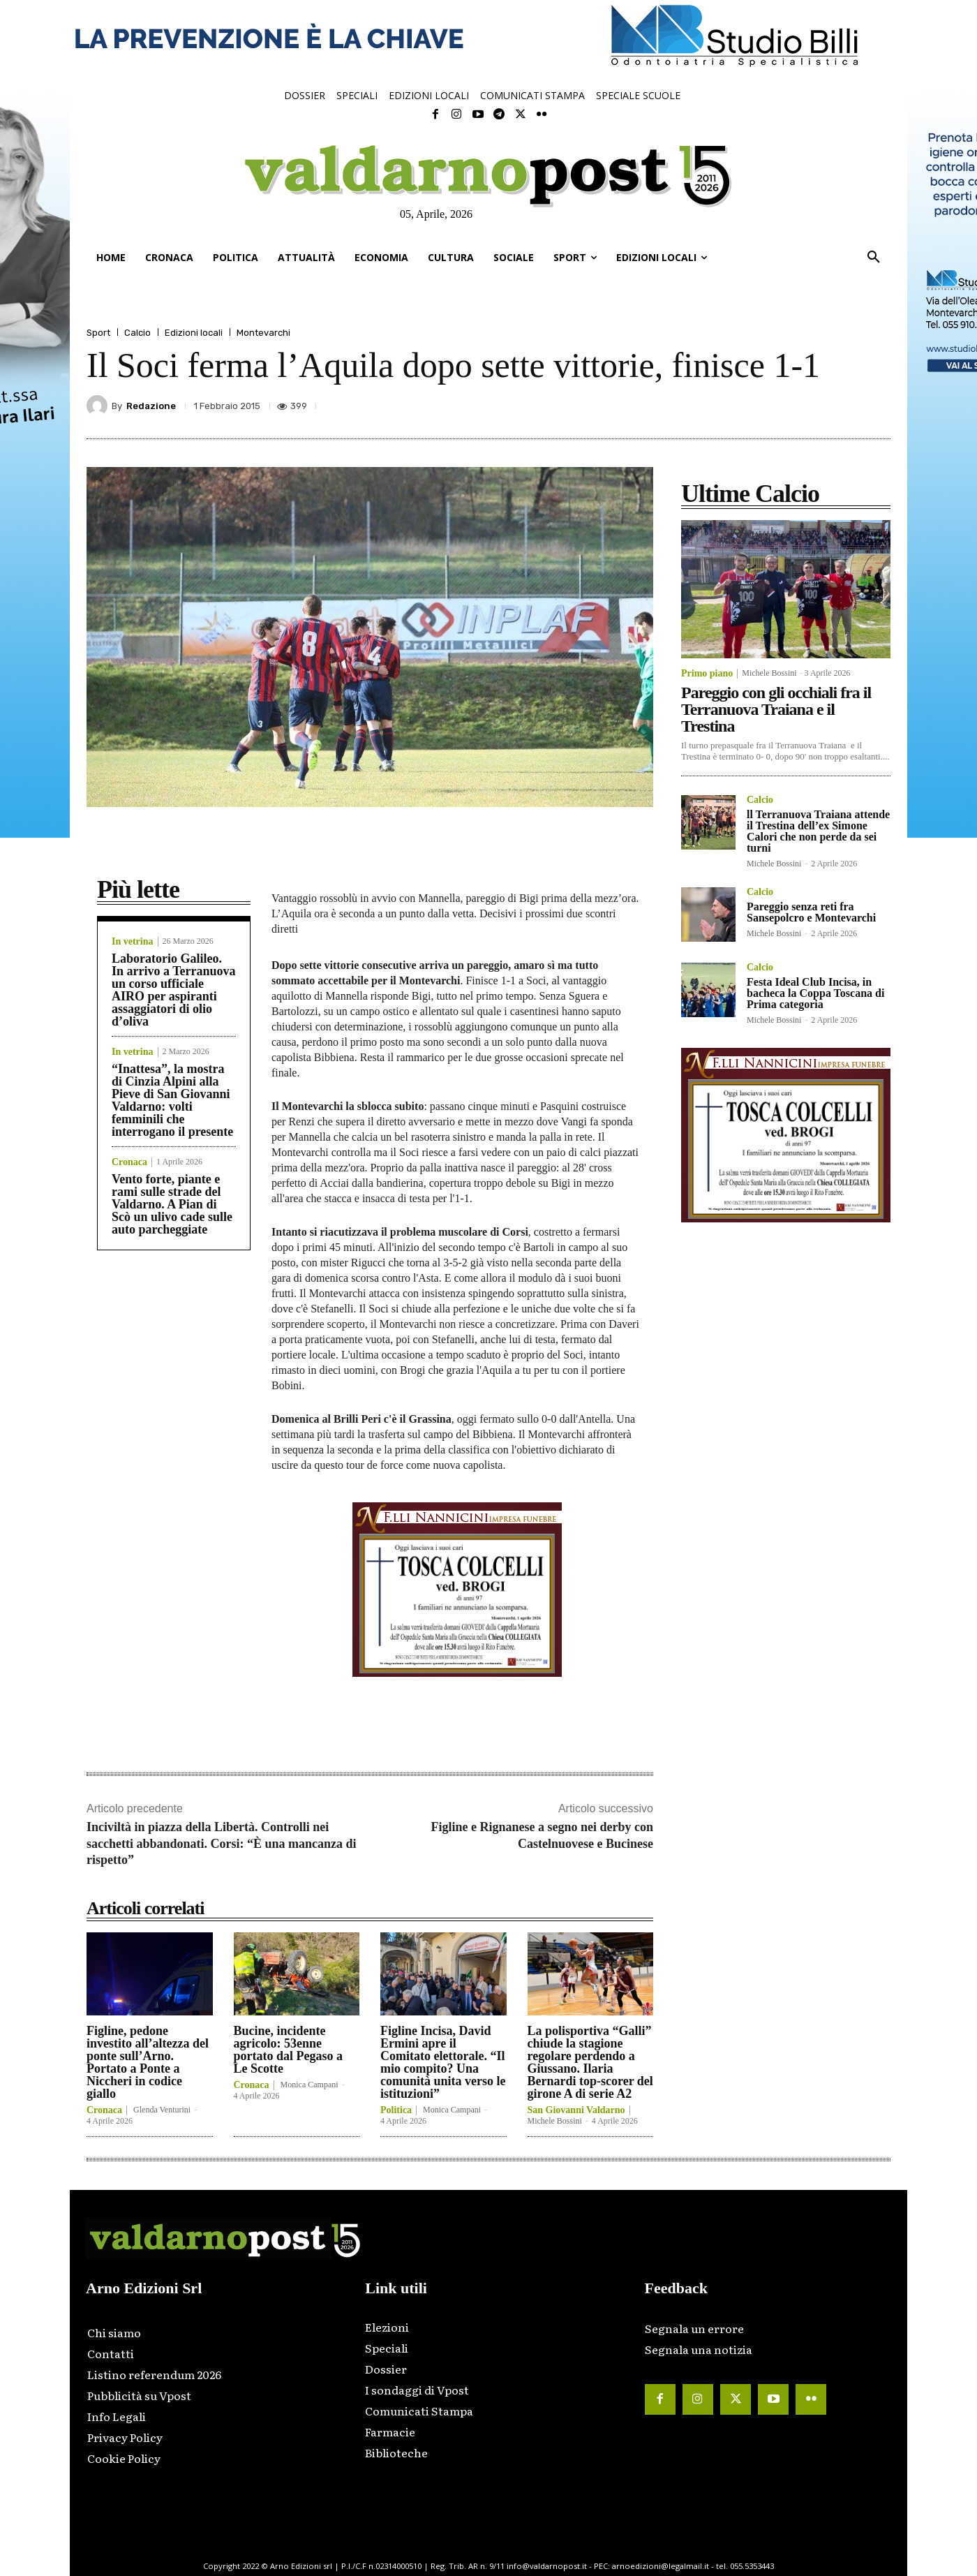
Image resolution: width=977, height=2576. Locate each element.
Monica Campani (309, 2084)
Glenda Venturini (162, 2110)
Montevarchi (263, 332)
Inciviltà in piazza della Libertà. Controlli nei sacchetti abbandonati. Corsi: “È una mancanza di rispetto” (222, 1843)
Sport (98, 332)
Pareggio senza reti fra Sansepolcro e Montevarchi (811, 912)
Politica (396, 2110)
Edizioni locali (194, 332)
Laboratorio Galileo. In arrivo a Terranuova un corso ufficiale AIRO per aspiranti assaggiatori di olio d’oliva (174, 990)
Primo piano (707, 674)
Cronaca (129, 1162)
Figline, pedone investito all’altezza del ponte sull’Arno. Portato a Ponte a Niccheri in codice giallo (148, 2062)
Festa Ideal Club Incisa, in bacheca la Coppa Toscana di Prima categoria (815, 993)
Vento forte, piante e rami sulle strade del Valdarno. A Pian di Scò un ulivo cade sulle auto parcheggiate (172, 1204)
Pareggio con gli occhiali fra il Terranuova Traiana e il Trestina (776, 709)
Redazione (151, 405)
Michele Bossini (555, 2121)
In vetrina (133, 942)
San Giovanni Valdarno (576, 2110)
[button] (873, 257)
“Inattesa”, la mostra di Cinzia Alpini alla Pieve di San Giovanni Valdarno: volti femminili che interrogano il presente (172, 1100)
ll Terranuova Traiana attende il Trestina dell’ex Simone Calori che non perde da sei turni (818, 831)
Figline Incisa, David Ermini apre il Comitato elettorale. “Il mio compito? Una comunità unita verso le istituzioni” (443, 2062)
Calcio (137, 332)
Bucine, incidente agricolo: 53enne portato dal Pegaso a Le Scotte (288, 2049)
